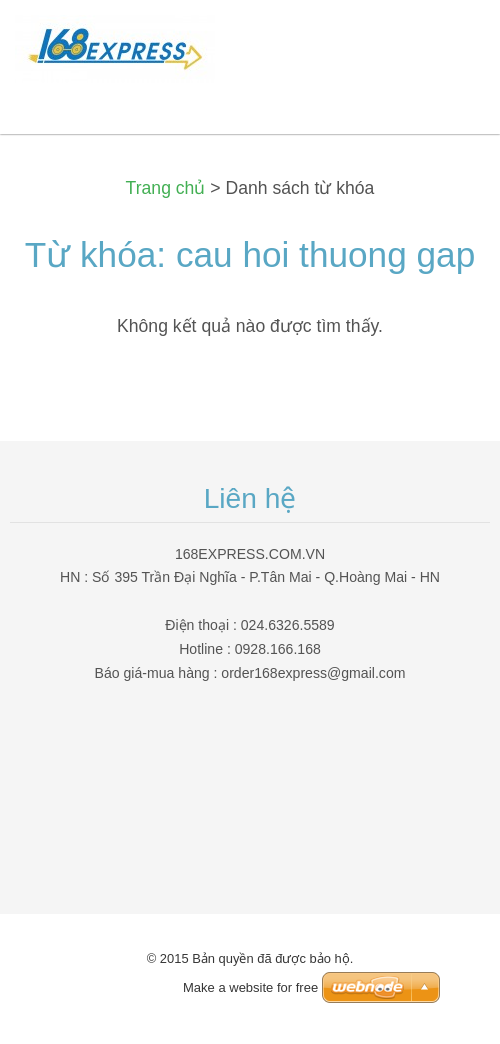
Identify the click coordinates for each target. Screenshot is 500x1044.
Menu (445, 45)
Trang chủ (166, 188)
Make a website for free (250, 987)
